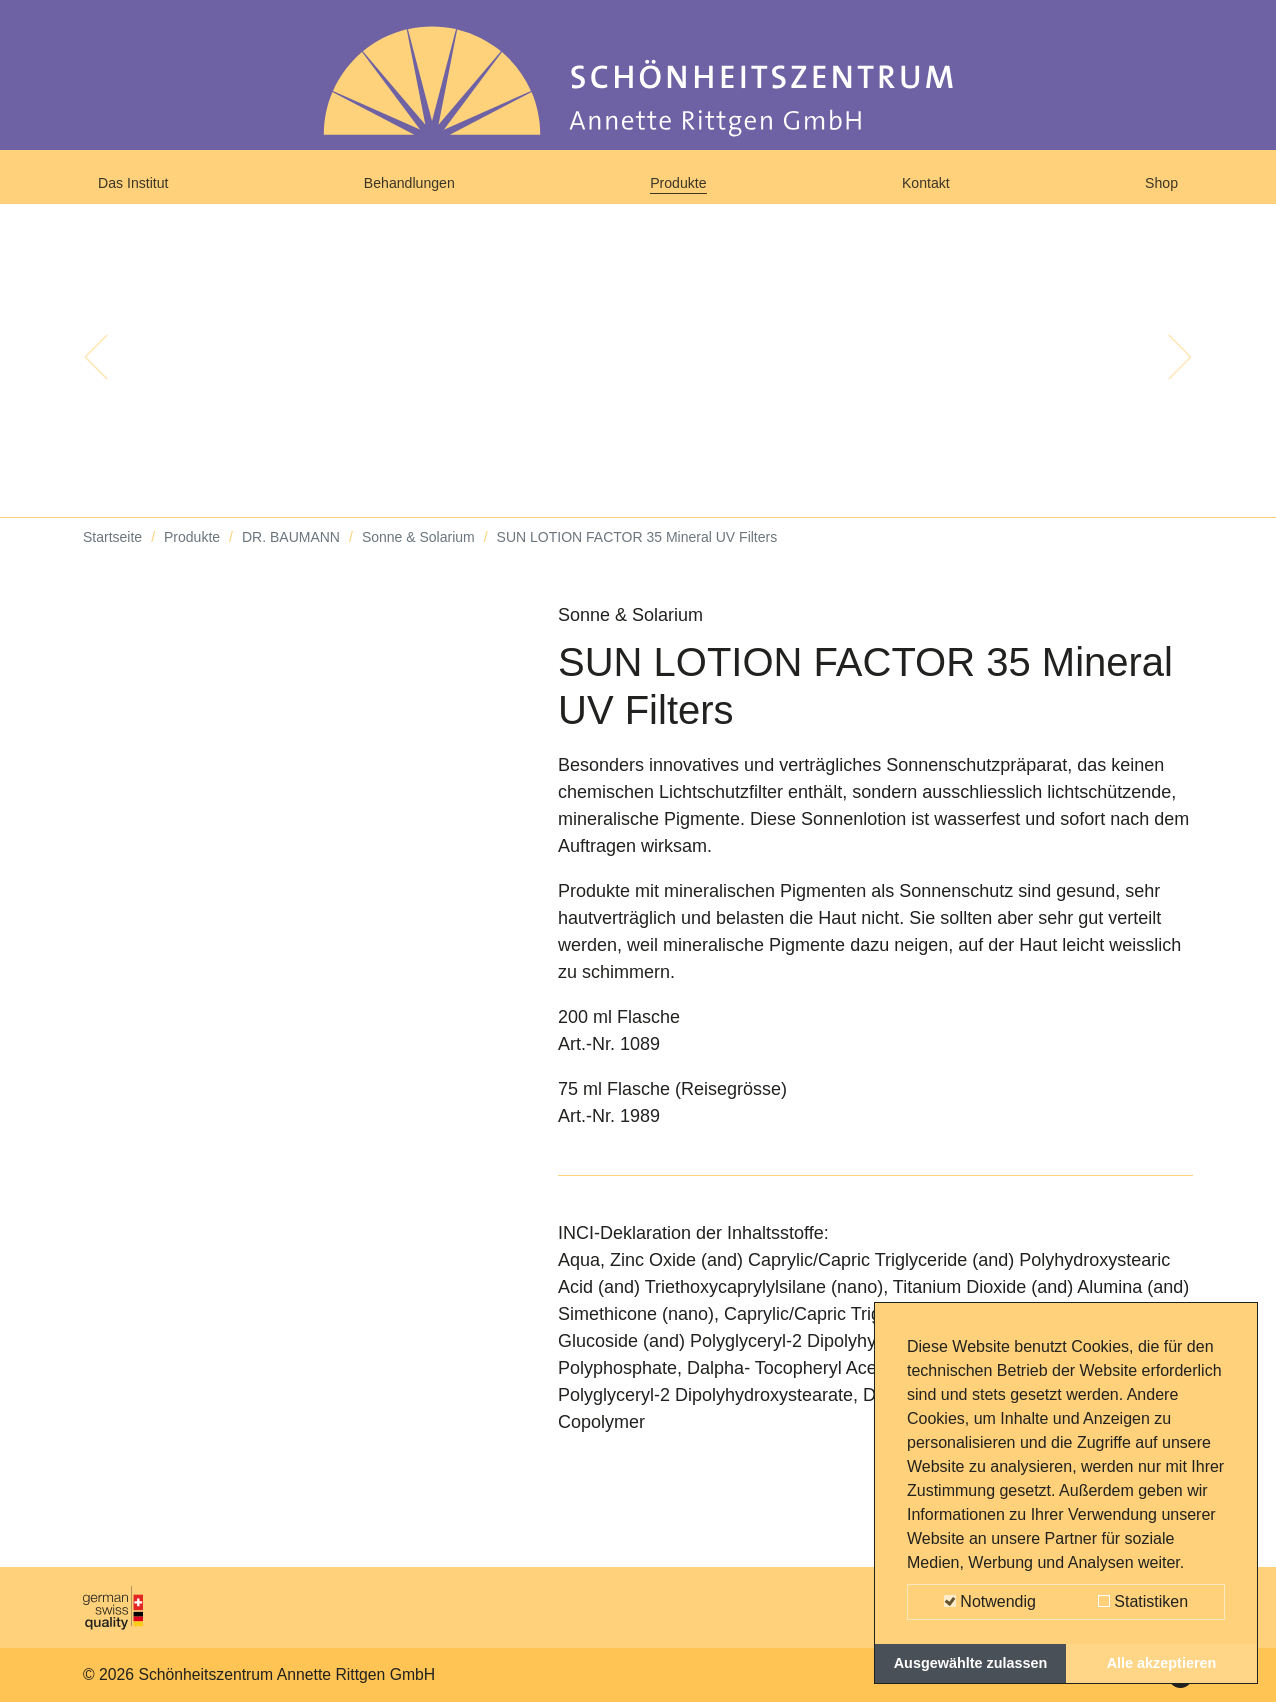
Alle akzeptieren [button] (1162, 1663)
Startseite (112, 560)
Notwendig (990, 1601)
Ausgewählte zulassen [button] (971, 1663)
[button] (95, 380)
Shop (1157, 192)
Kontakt (930, 192)
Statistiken (1143, 1601)
